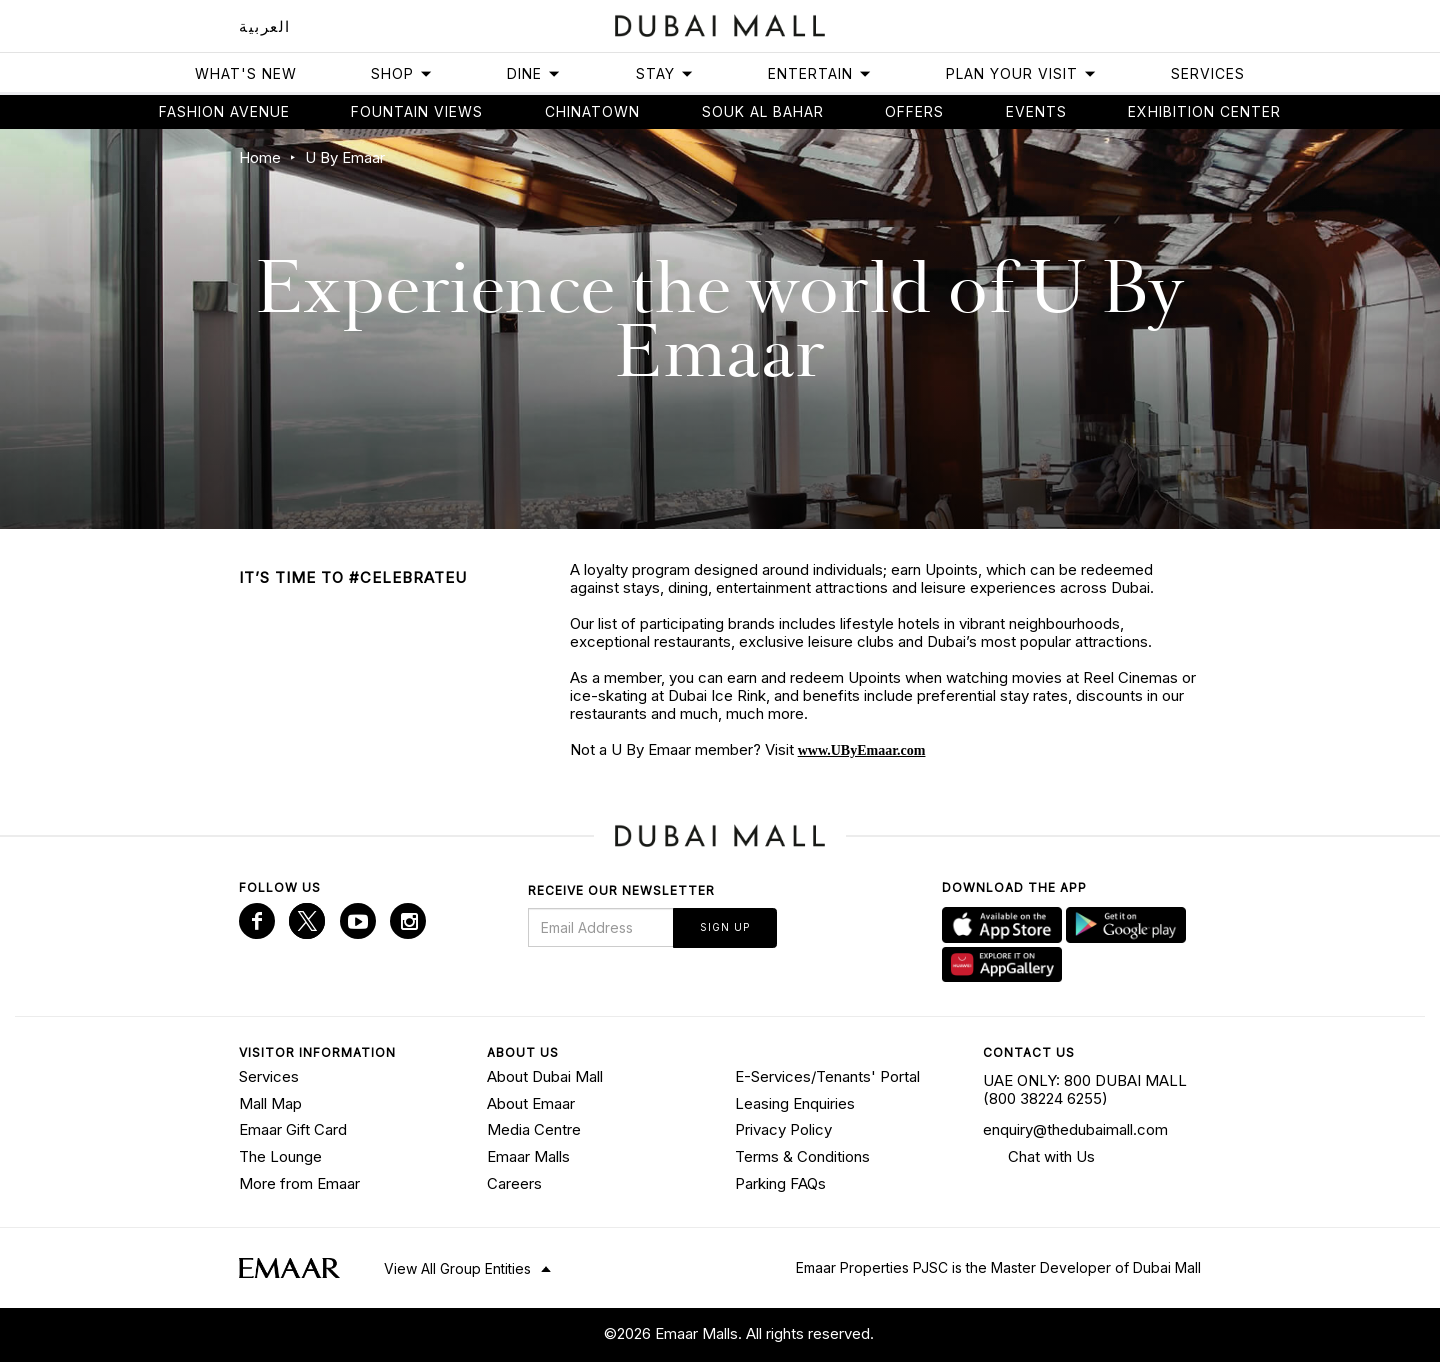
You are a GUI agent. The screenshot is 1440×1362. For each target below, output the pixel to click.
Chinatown (592, 111)
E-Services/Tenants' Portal (827, 1076)
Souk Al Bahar (763, 111)
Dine (534, 73)
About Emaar (531, 1103)
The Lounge (280, 1156)
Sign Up (725, 927)
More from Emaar (299, 1183)
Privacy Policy (783, 1129)
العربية (265, 26)
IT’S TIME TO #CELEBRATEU (353, 577)
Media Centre (534, 1129)
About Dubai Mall (545, 1076)
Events (1036, 111)
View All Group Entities (457, 1268)
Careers (514, 1183)
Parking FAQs (780, 1183)
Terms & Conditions (802, 1156)
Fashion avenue (224, 111)
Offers (914, 111)
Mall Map (270, 1103)
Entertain (820, 73)
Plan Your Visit (1021, 73)
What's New (246, 73)
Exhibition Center (1204, 111)
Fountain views (417, 111)
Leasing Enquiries (795, 1103)
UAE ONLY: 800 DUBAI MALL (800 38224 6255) (1085, 1089)
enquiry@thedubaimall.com (1075, 1129)
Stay (665, 73)
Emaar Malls (528, 1156)
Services (1208, 73)
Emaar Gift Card (293, 1129)
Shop (402, 73)
